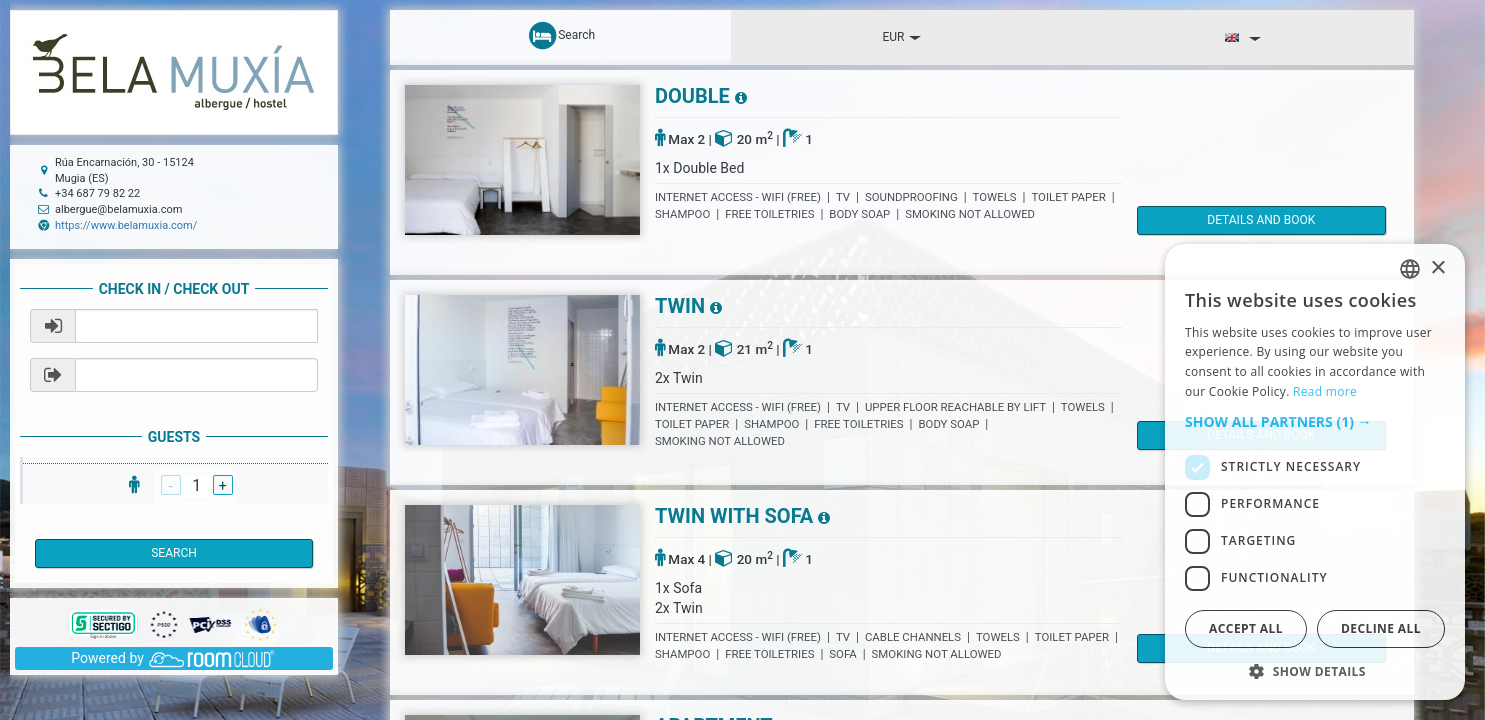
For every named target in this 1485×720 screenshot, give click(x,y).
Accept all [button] (1246, 628)
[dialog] (1315, 472)
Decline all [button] (1381, 628)
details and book (1222, 220)
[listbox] (1410, 269)
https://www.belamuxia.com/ (126, 225)
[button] (1315, 422)
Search (174, 553)
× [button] (1437, 268)
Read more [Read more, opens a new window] (1325, 391)
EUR (901, 37)
